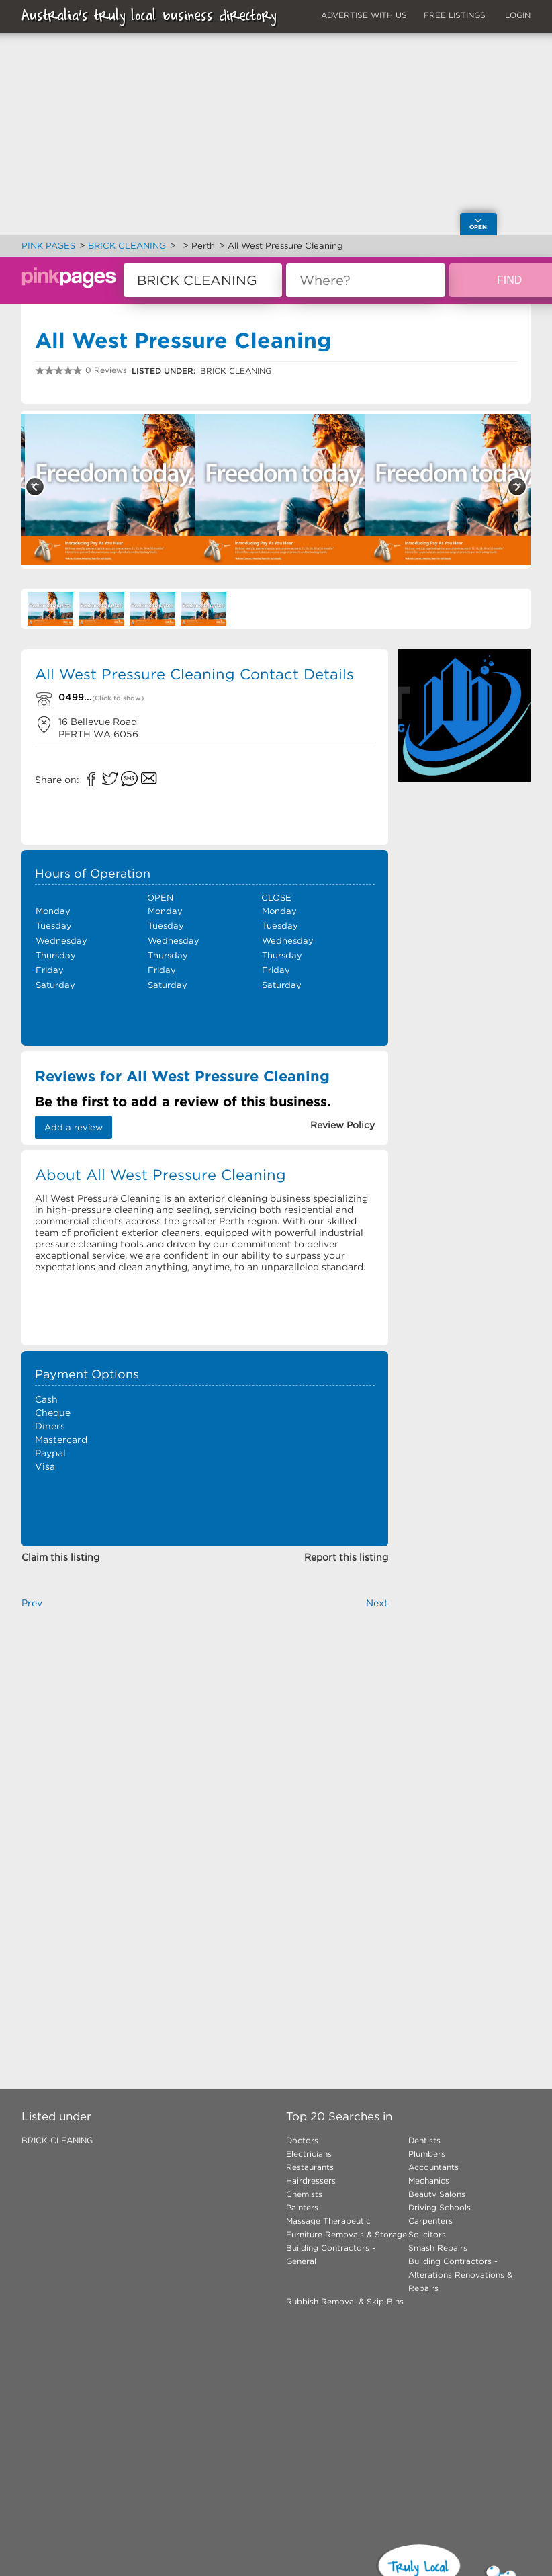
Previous (35, 486)
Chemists (304, 2194)
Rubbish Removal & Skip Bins (345, 2301)
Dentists (424, 2140)
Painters (302, 2207)
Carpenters (430, 2220)
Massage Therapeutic (328, 2220)
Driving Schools (439, 2207)
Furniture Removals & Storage (346, 2234)
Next (517, 486)
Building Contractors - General (330, 2254)
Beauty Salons (436, 2194)
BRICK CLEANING (57, 2140)
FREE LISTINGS (455, 15)
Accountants (433, 2167)
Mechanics (428, 2180)
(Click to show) (118, 698)
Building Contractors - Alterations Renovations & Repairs (460, 2274)
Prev (31, 1602)
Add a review (73, 1127)
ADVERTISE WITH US (364, 15)
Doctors (302, 2140)
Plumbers (426, 2153)
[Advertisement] (464, 845)
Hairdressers (311, 2180)
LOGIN (518, 15)
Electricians (309, 2153)
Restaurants (310, 2167)
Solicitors (427, 2234)
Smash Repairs (437, 2247)
